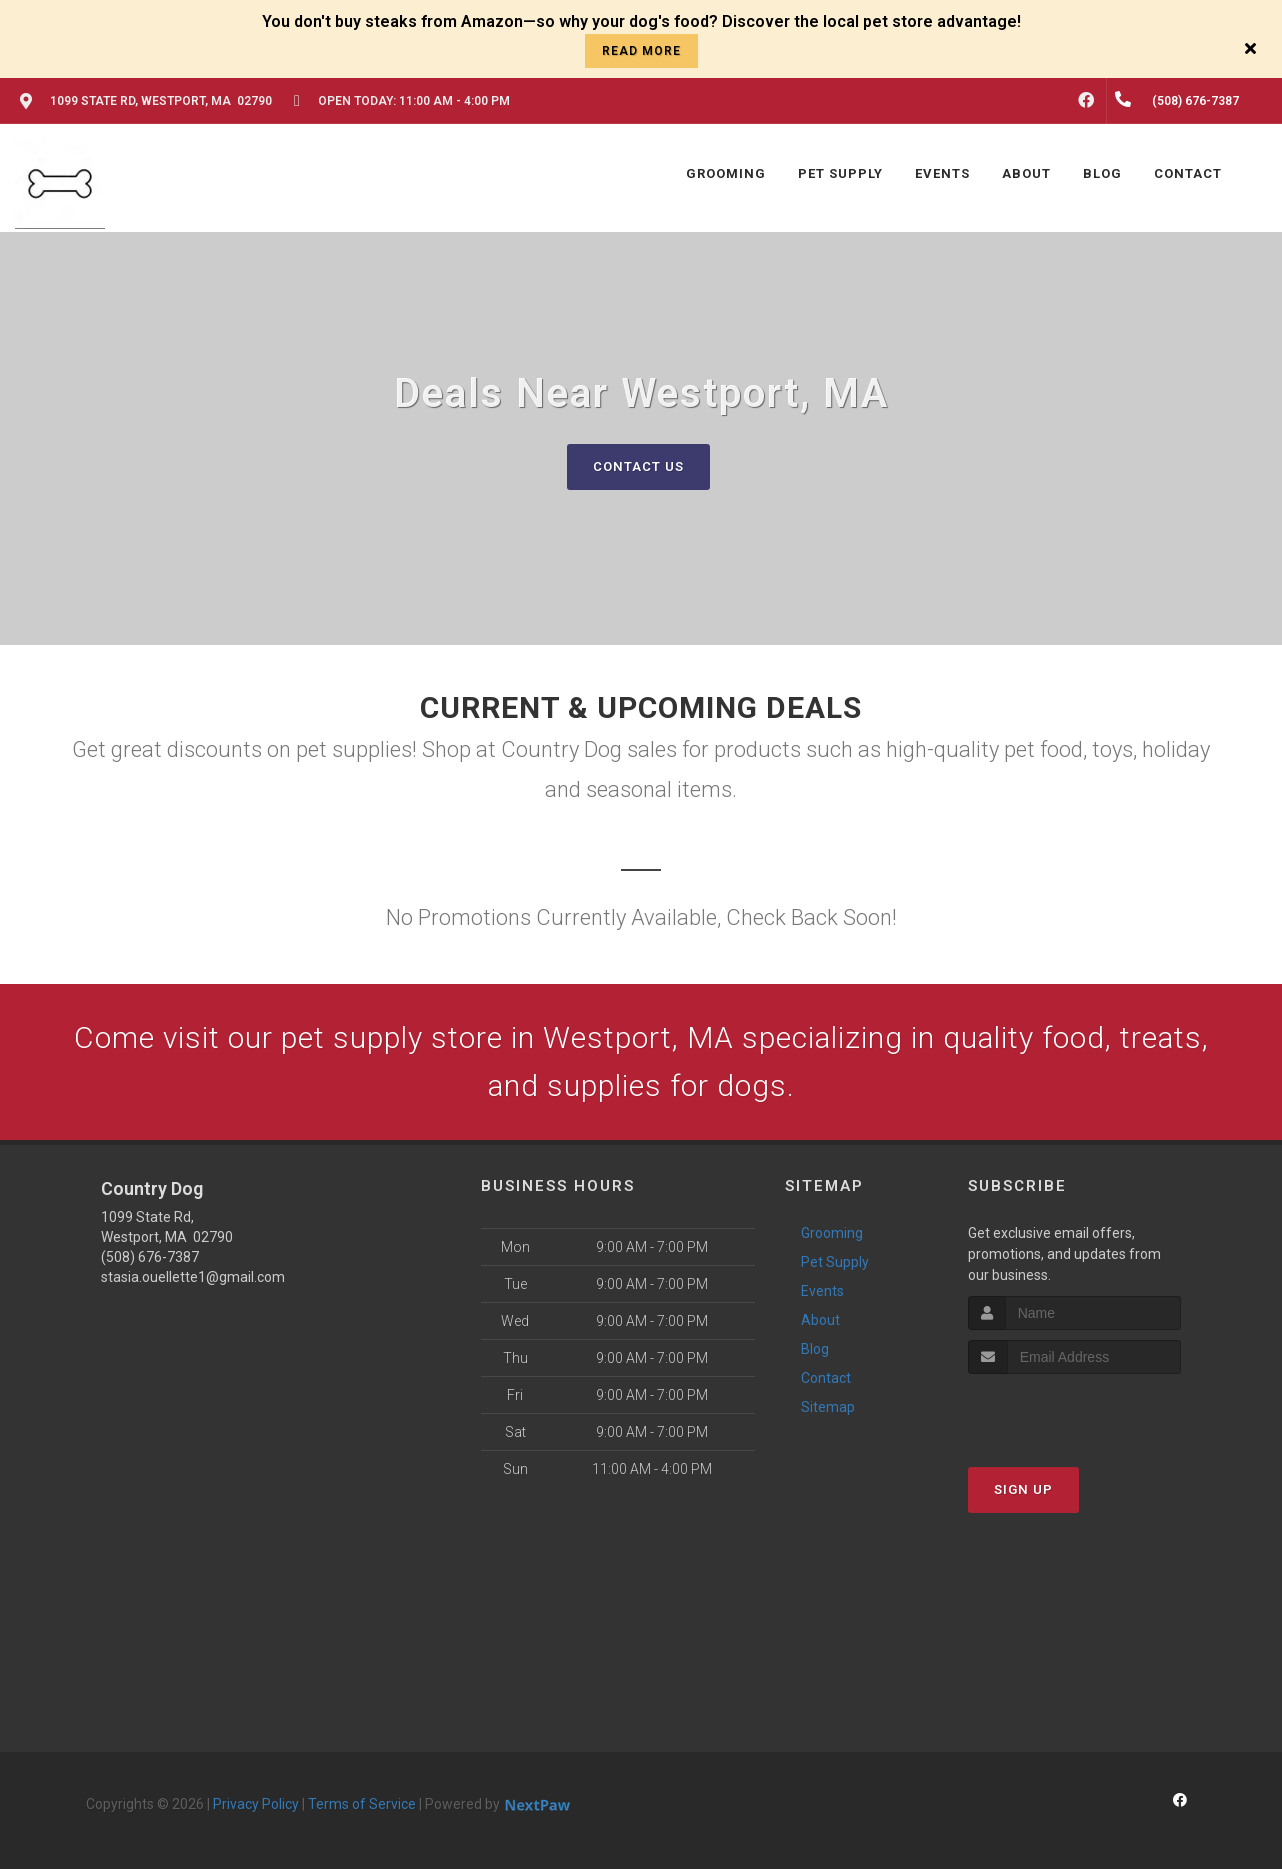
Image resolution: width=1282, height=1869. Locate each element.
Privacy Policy (256, 1804)
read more (641, 51)
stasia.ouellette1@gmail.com (193, 1277)
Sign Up (1023, 1489)
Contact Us (638, 466)
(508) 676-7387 (150, 1257)
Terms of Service (362, 1804)
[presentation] (1074, 1411)
